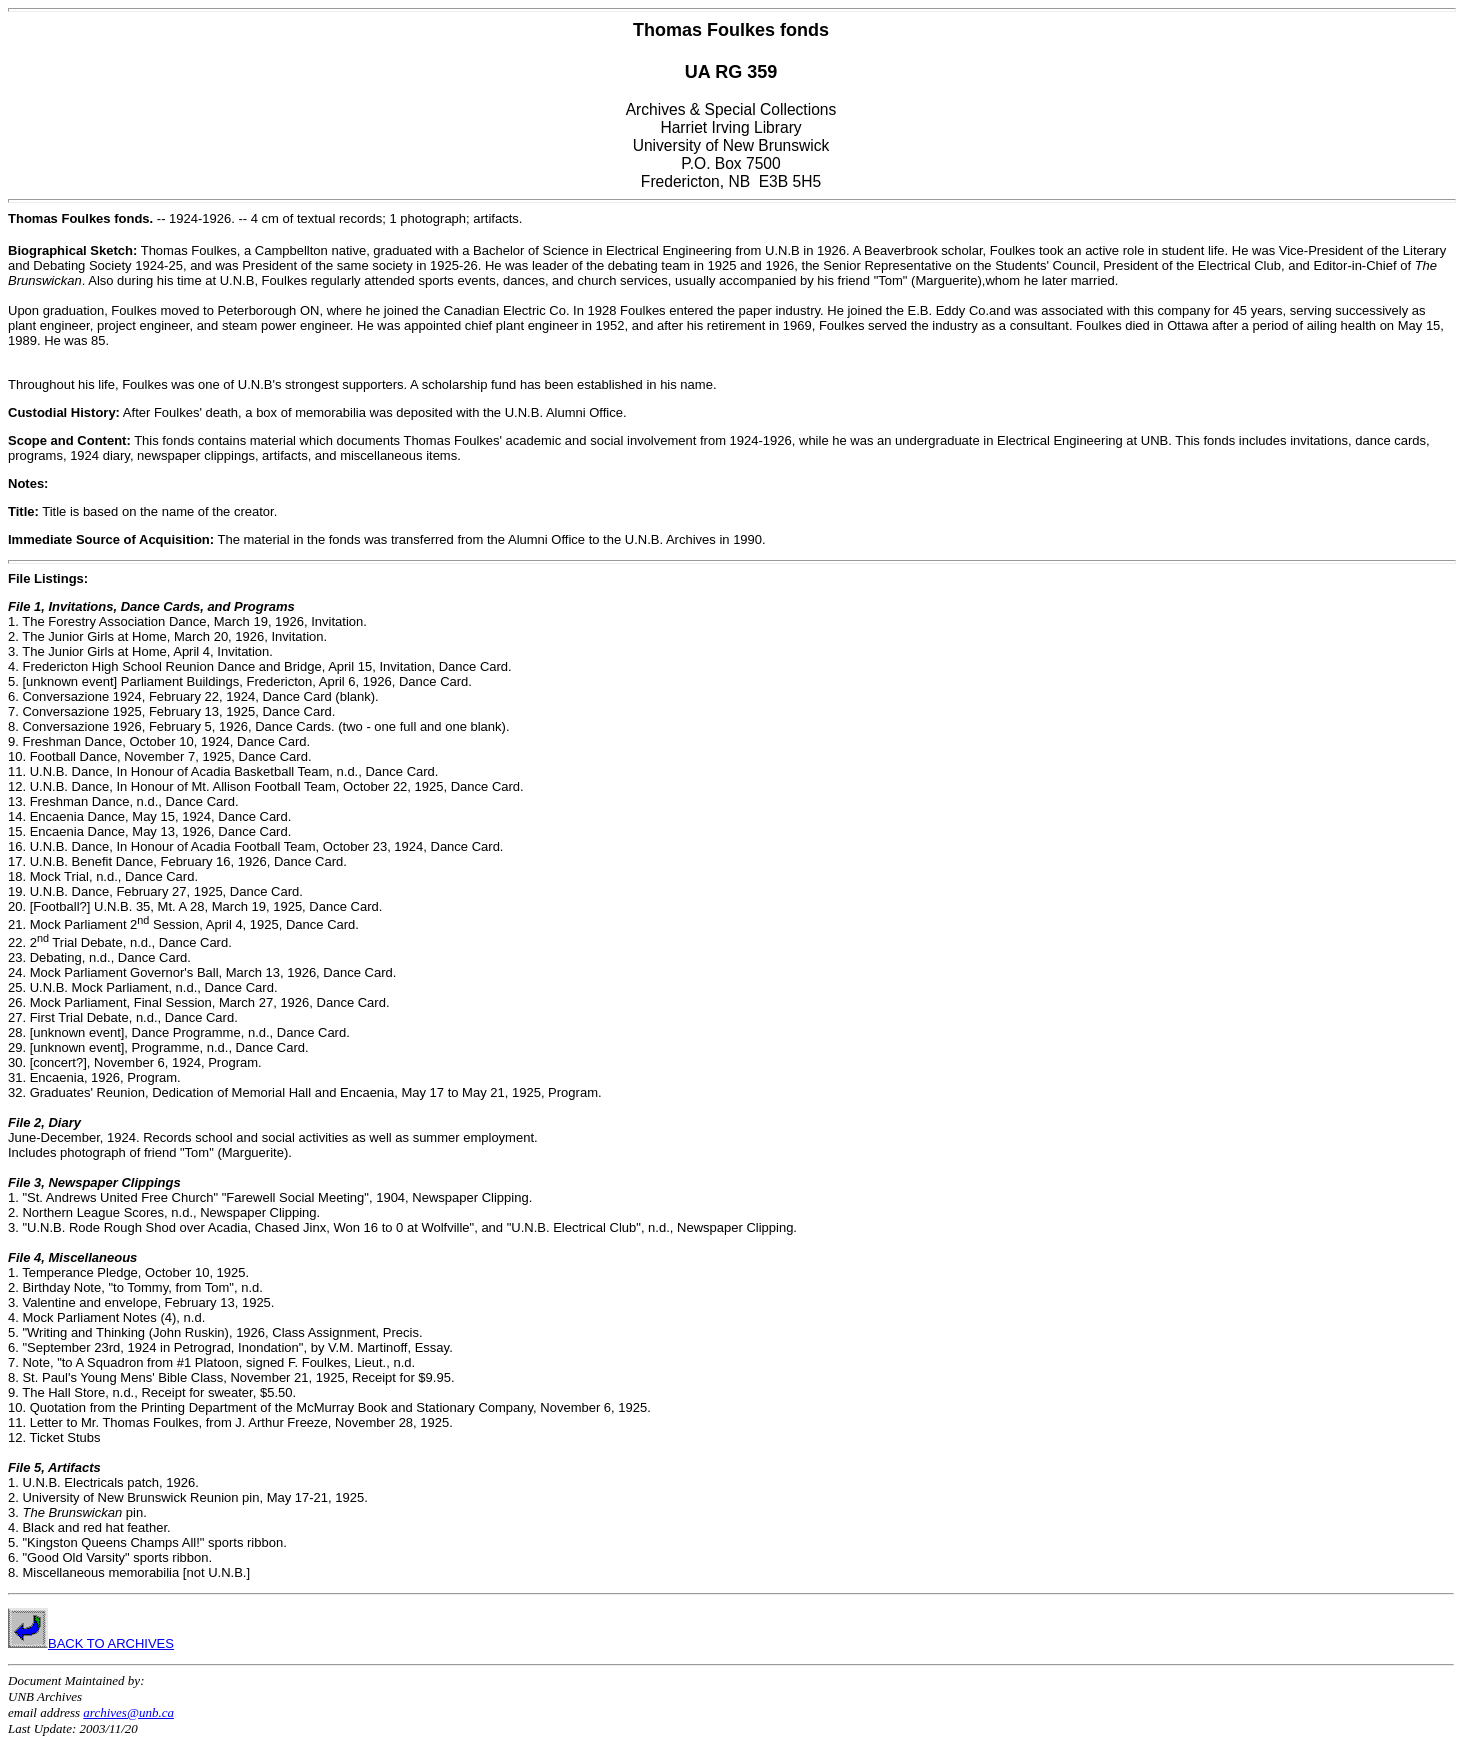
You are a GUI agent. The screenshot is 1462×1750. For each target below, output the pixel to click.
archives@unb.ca (128, 1712)
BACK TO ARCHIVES (91, 1643)
